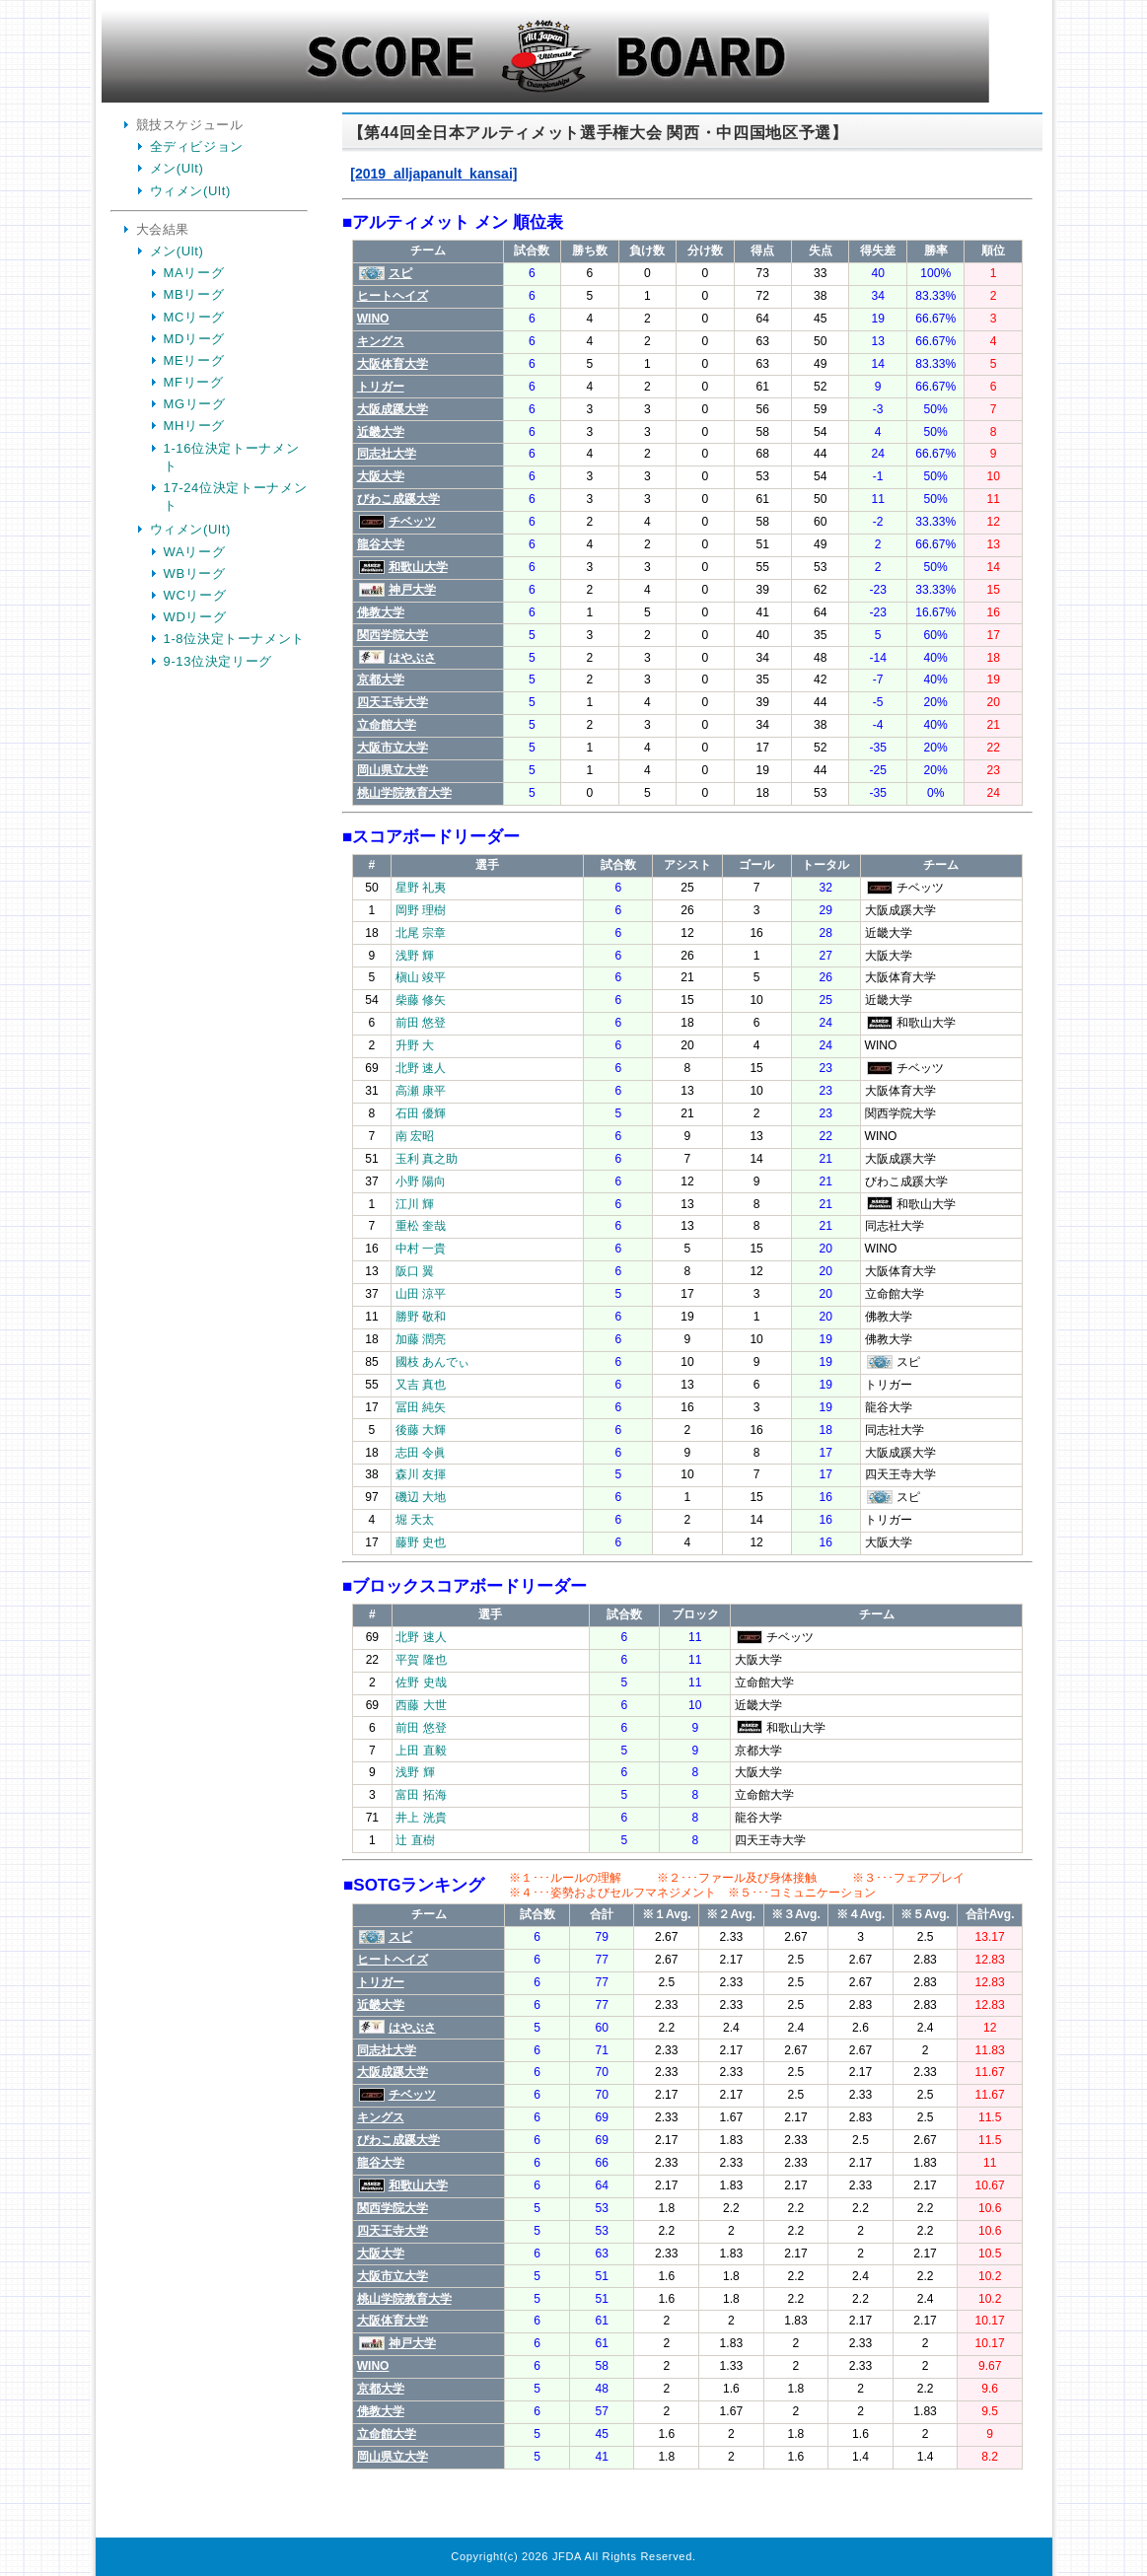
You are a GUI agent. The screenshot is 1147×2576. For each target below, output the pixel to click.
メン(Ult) (177, 168)
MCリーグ (194, 317)
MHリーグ (194, 425)
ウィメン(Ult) (190, 190)
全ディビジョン (197, 146)
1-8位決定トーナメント (235, 638)
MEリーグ (194, 360)
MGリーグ (195, 403)
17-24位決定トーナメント (236, 496)
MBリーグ (194, 294)
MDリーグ (194, 338)
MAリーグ (194, 272)
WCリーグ (195, 595)
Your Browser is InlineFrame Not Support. (687, 1328)
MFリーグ (194, 382)
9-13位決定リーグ (218, 661)
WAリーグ (195, 551)
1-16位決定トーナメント (232, 457)
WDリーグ (195, 616)
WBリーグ (195, 573)
